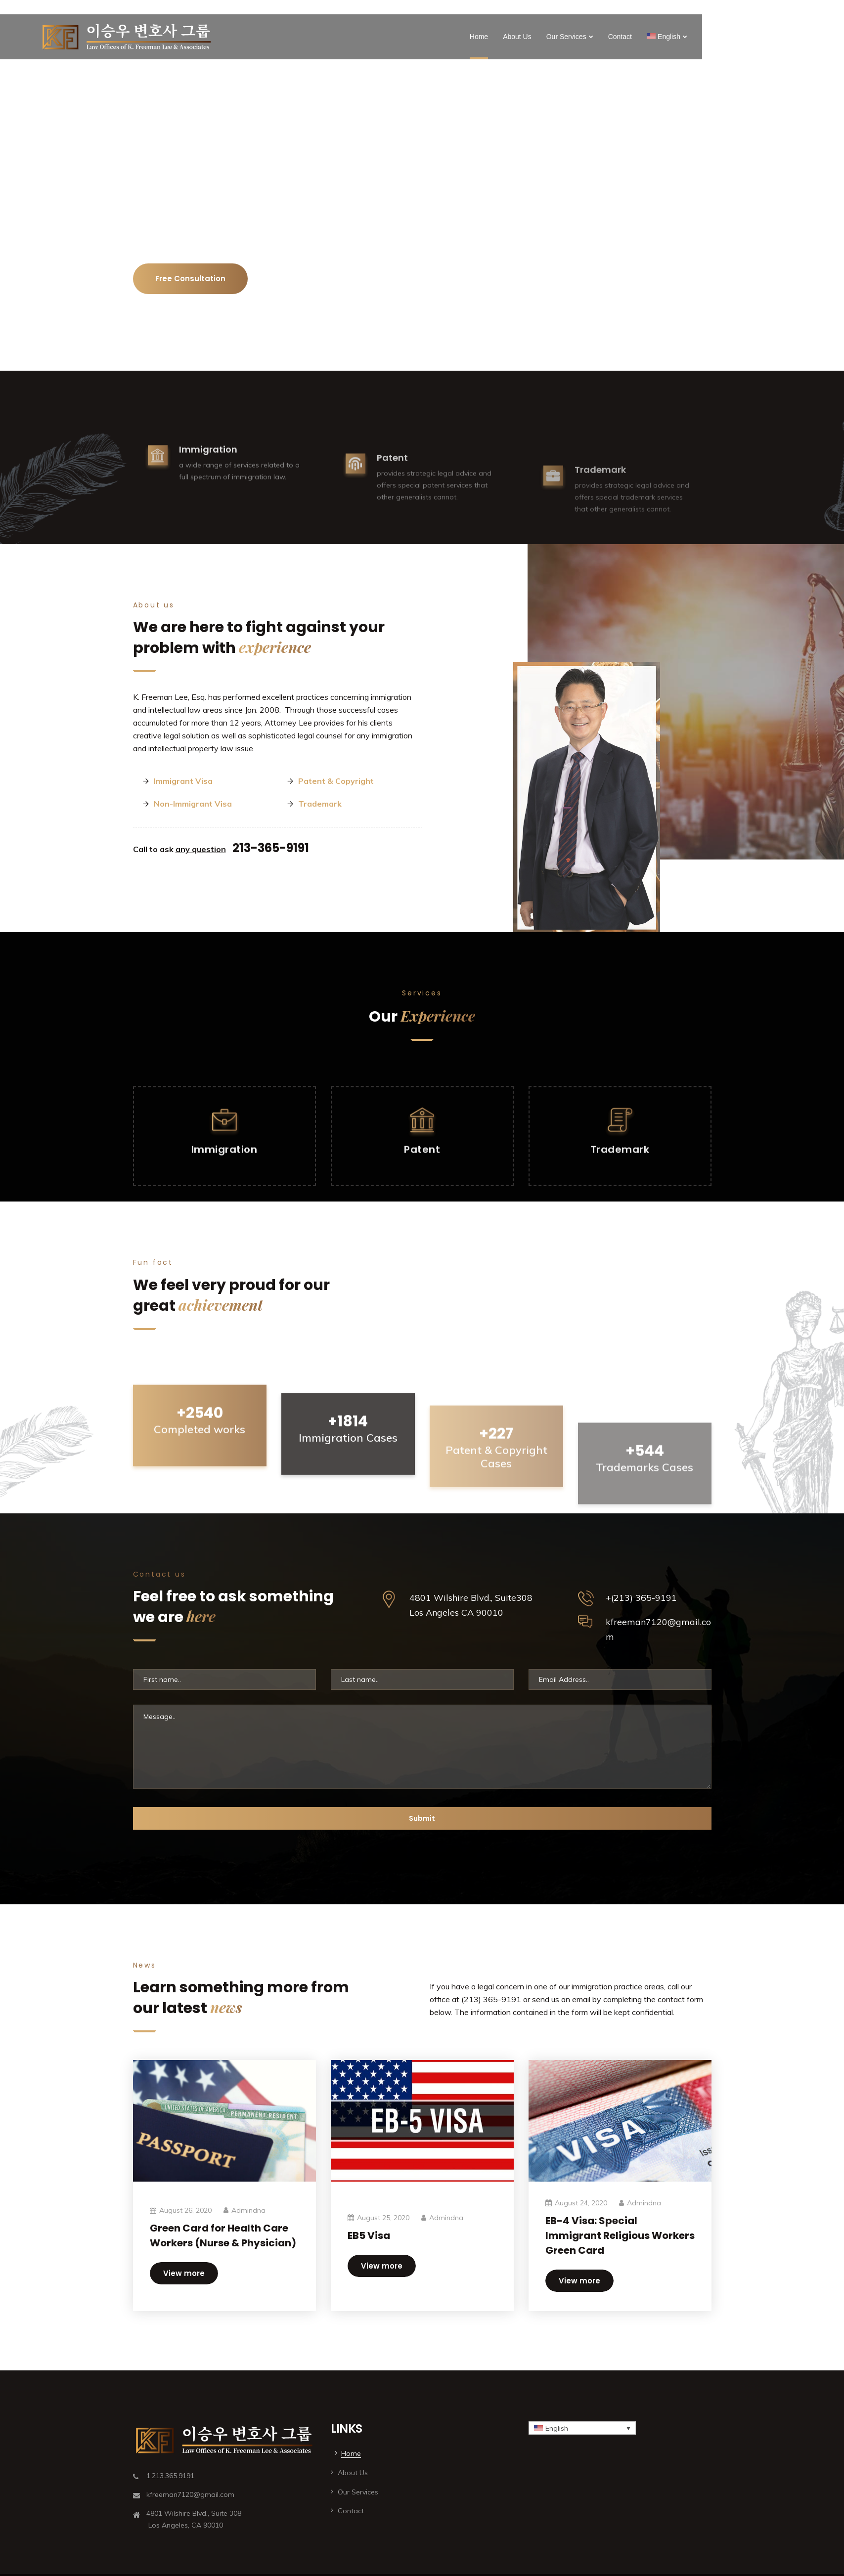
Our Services (566, 37)
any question (201, 849)
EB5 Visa (369, 2235)
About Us (517, 37)
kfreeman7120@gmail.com (658, 1629)
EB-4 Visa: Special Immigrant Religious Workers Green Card (620, 2235)
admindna (248, 2210)
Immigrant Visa (183, 781)
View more (184, 2273)
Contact (620, 37)
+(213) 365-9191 (641, 1597)
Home (479, 37)
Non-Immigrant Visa (193, 804)
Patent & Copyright (336, 781)
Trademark (320, 804)
